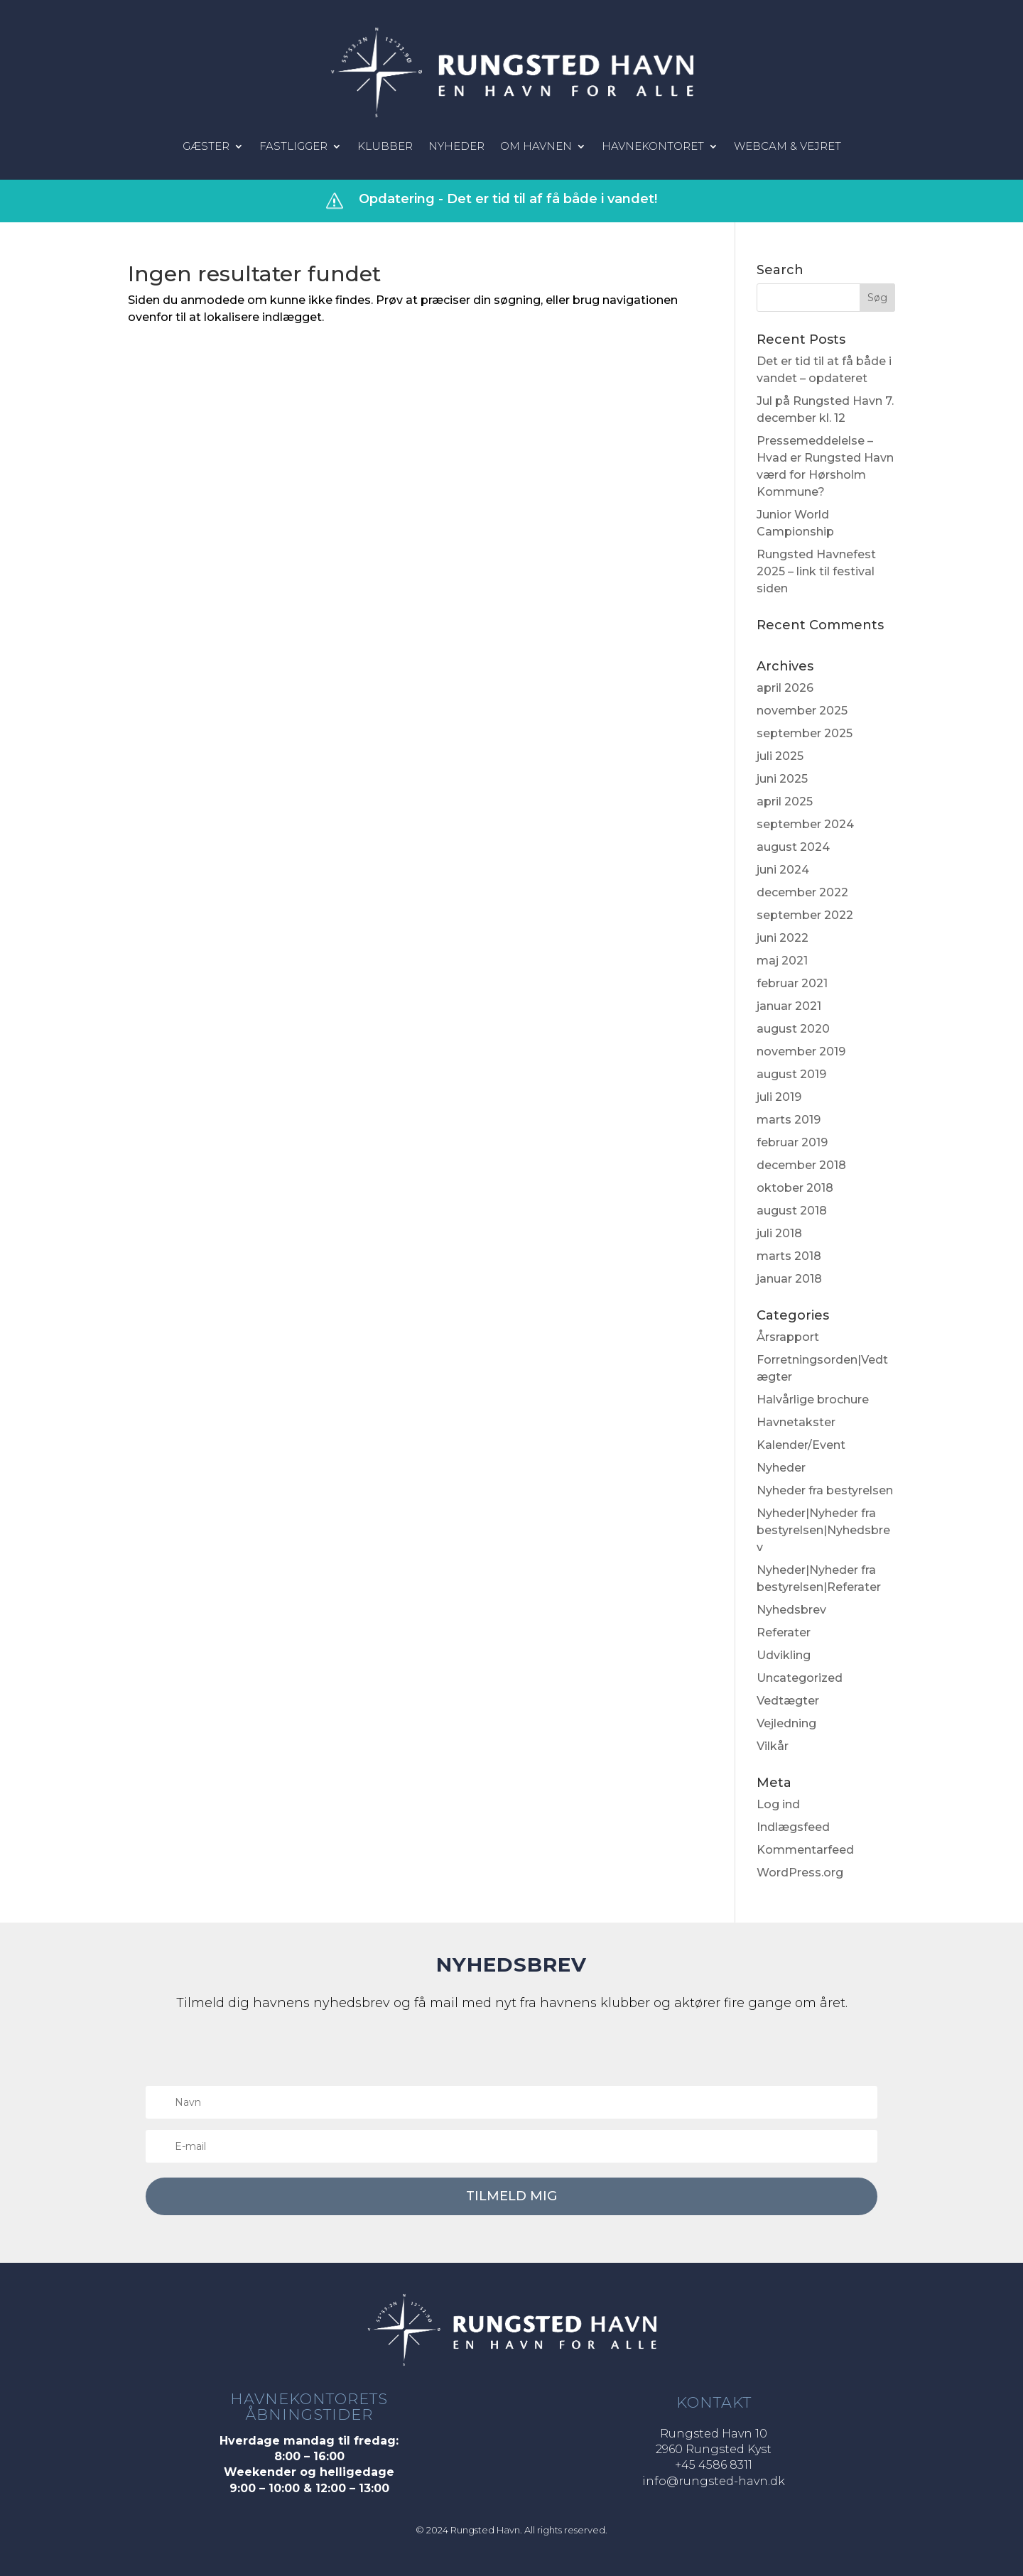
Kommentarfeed (805, 1850)
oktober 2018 (795, 1188)
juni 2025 (782, 779)
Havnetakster (796, 1422)
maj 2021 (782, 960)
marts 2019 (789, 1119)
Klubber (385, 147)
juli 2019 (779, 1097)
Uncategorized (800, 1678)
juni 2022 (782, 938)
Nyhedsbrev (791, 1609)
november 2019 (801, 1051)
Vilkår (773, 1746)
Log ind (778, 1804)
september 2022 (805, 915)
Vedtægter (788, 1700)
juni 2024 (783, 869)
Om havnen (536, 147)
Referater (784, 1632)
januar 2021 (789, 1006)
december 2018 (801, 1165)
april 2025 (785, 801)
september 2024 (805, 824)
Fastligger (293, 147)
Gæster (206, 147)
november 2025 (802, 710)
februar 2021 (792, 983)
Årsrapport (788, 1337)
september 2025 (804, 733)
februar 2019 (792, 1142)
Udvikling (784, 1655)
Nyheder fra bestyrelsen (825, 1490)
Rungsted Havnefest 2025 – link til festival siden (816, 571)
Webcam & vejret (787, 147)
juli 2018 (779, 1233)
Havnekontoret (653, 147)
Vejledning (786, 1723)
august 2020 (793, 1029)
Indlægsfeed (793, 1827)
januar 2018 (789, 1279)
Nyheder (456, 147)
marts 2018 (789, 1256)
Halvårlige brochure (813, 1399)
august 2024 (793, 847)
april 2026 (785, 688)
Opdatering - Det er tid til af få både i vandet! (508, 199)
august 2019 (791, 1074)
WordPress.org (800, 1872)
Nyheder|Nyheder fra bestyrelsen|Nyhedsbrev (823, 1530)
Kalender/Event (801, 1445)
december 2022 (802, 892)
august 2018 (792, 1210)
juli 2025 (780, 756)
